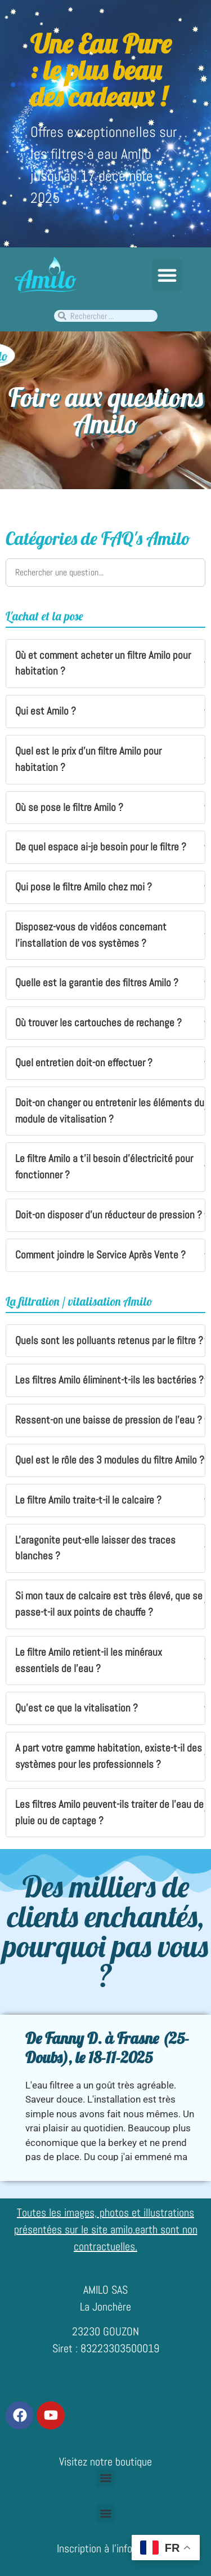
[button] (167, 275)
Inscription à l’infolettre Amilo (119, 2548)
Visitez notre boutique (105, 2461)
